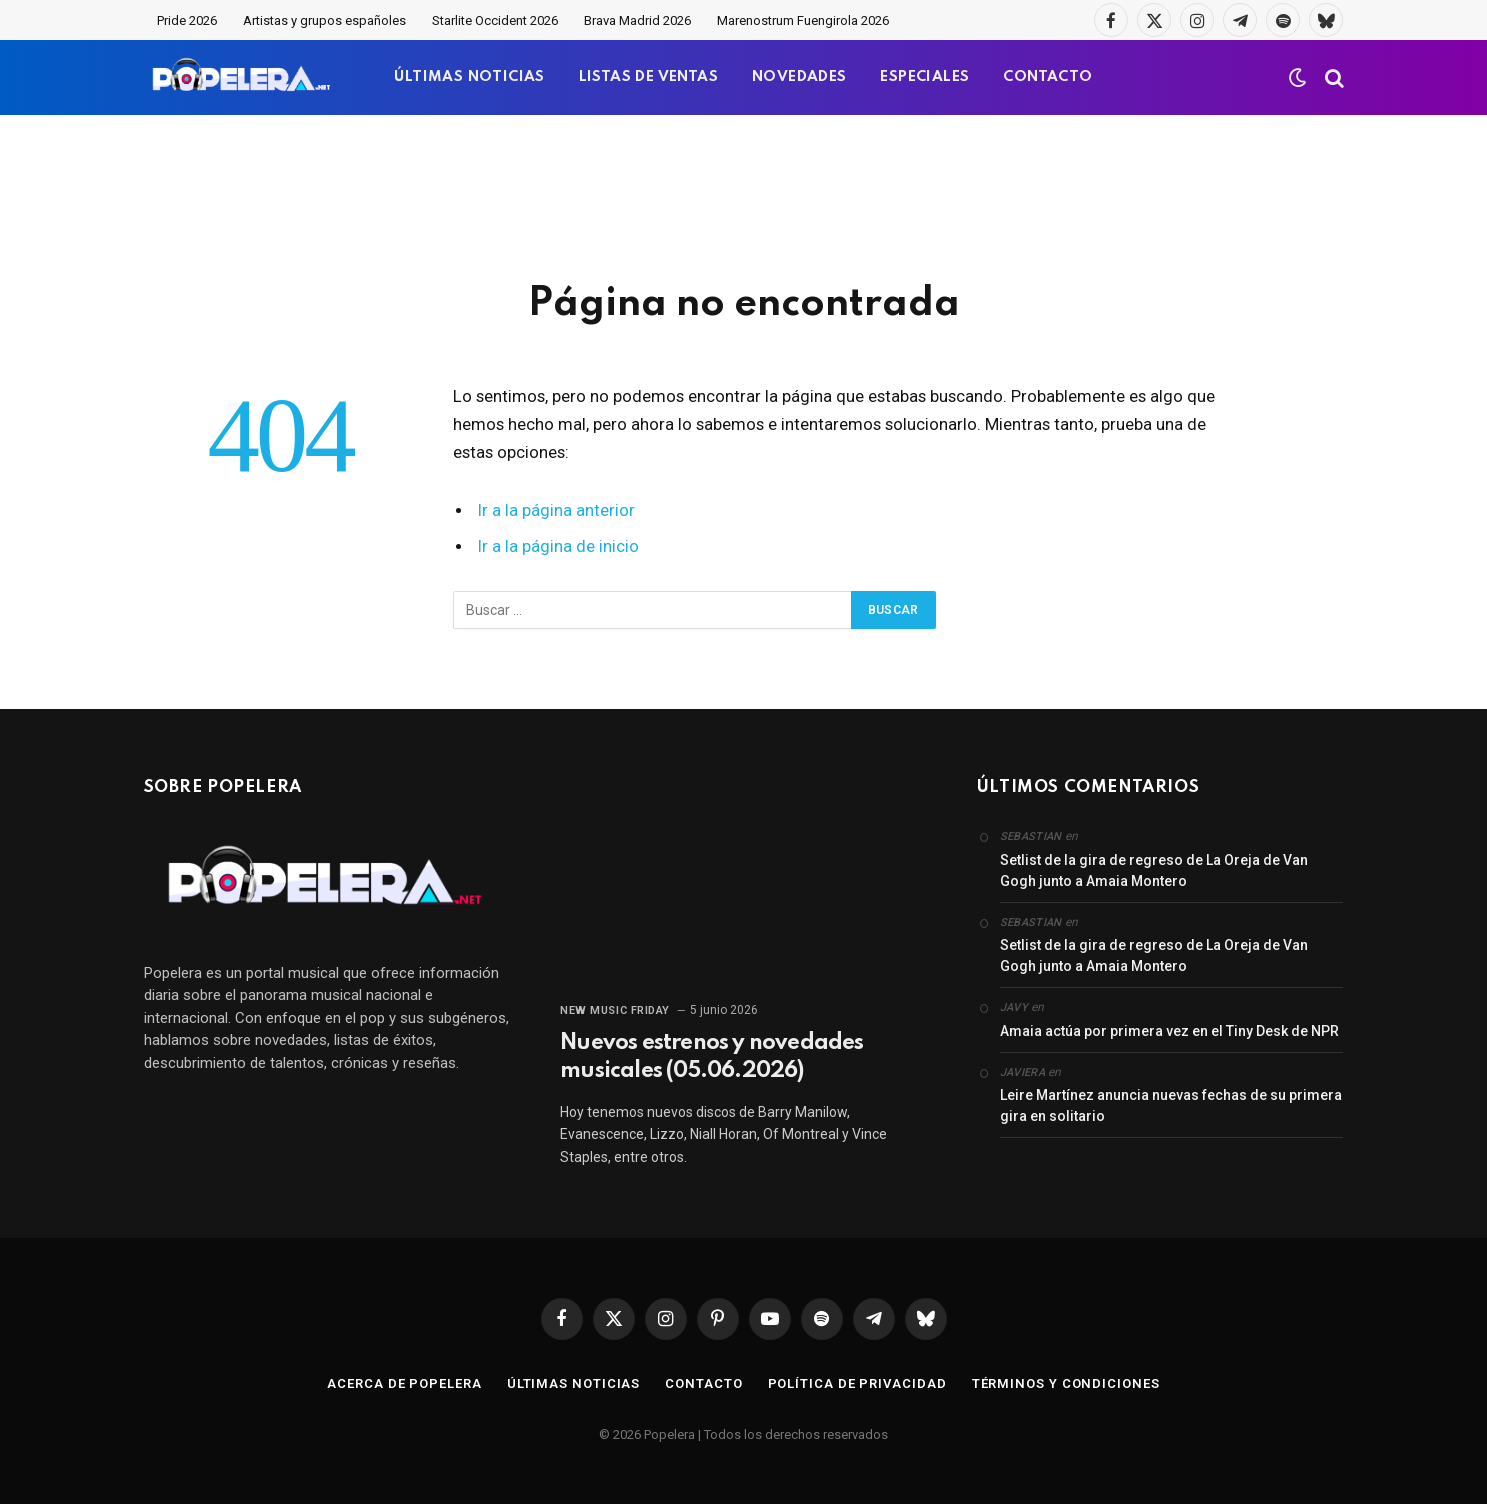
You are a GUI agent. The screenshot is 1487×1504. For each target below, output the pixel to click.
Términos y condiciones (1066, 1383)
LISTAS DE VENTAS (648, 77)
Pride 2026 (187, 20)
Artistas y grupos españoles (324, 20)
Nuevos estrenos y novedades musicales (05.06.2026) (711, 1057)
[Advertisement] (744, 195)
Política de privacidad (857, 1383)
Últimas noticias (574, 1383)
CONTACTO (1047, 77)
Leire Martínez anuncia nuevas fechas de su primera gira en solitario (1171, 1105)
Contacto (703, 1383)
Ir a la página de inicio (558, 546)
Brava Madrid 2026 (637, 20)
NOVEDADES (799, 77)
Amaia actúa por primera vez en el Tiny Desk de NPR (1169, 1031)
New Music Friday (615, 1010)
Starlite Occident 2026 (495, 20)
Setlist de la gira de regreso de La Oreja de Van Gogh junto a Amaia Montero (1154, 870)
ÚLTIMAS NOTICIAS (469, 77)
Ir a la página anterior (556, 510)
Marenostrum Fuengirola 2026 (803, 20)
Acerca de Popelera (404, 1383)
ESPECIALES (924, 77)
